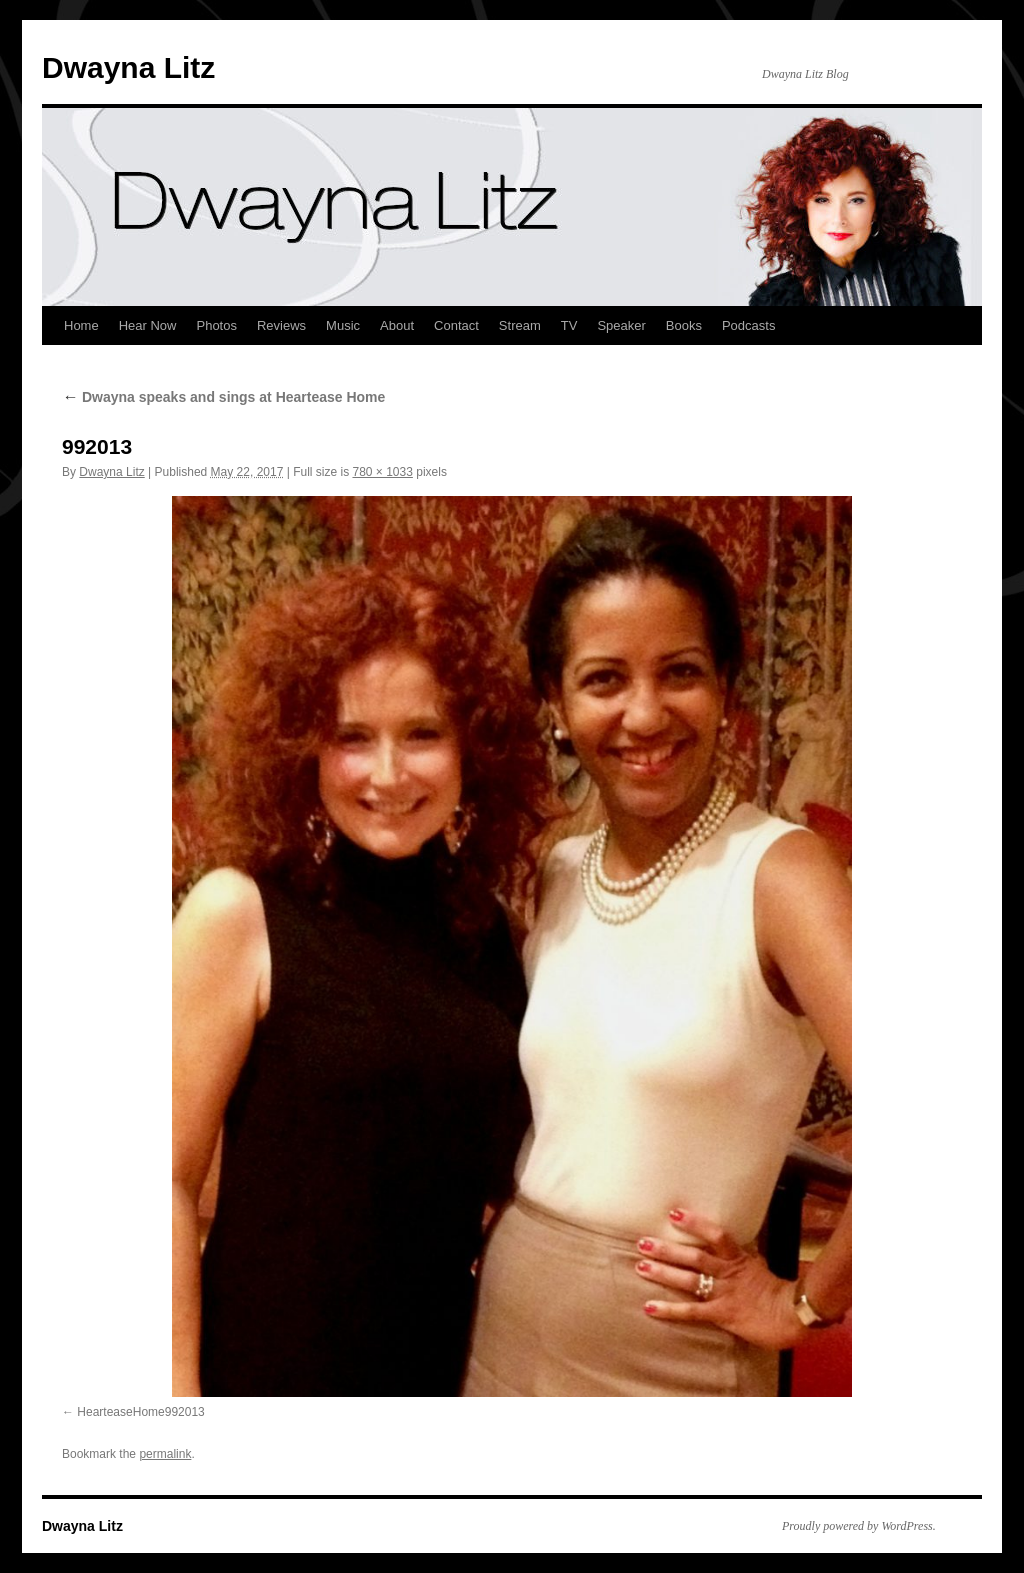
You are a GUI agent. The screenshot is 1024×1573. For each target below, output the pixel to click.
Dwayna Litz (128, 67)
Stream (520, 325)
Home (81, 325)
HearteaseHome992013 (140, 1412)
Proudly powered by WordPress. (859, 1526)
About (397, 325)
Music (343, 325)
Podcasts (748, 325)
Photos (216, 325)
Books (684, 325)
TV (569, 325)
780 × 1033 (382, 472)
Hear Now (148, 325)
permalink (165, 1454)
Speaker (621, 325)
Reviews (281, 325)
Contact (456, 325)
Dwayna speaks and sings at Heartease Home (223, 397)
